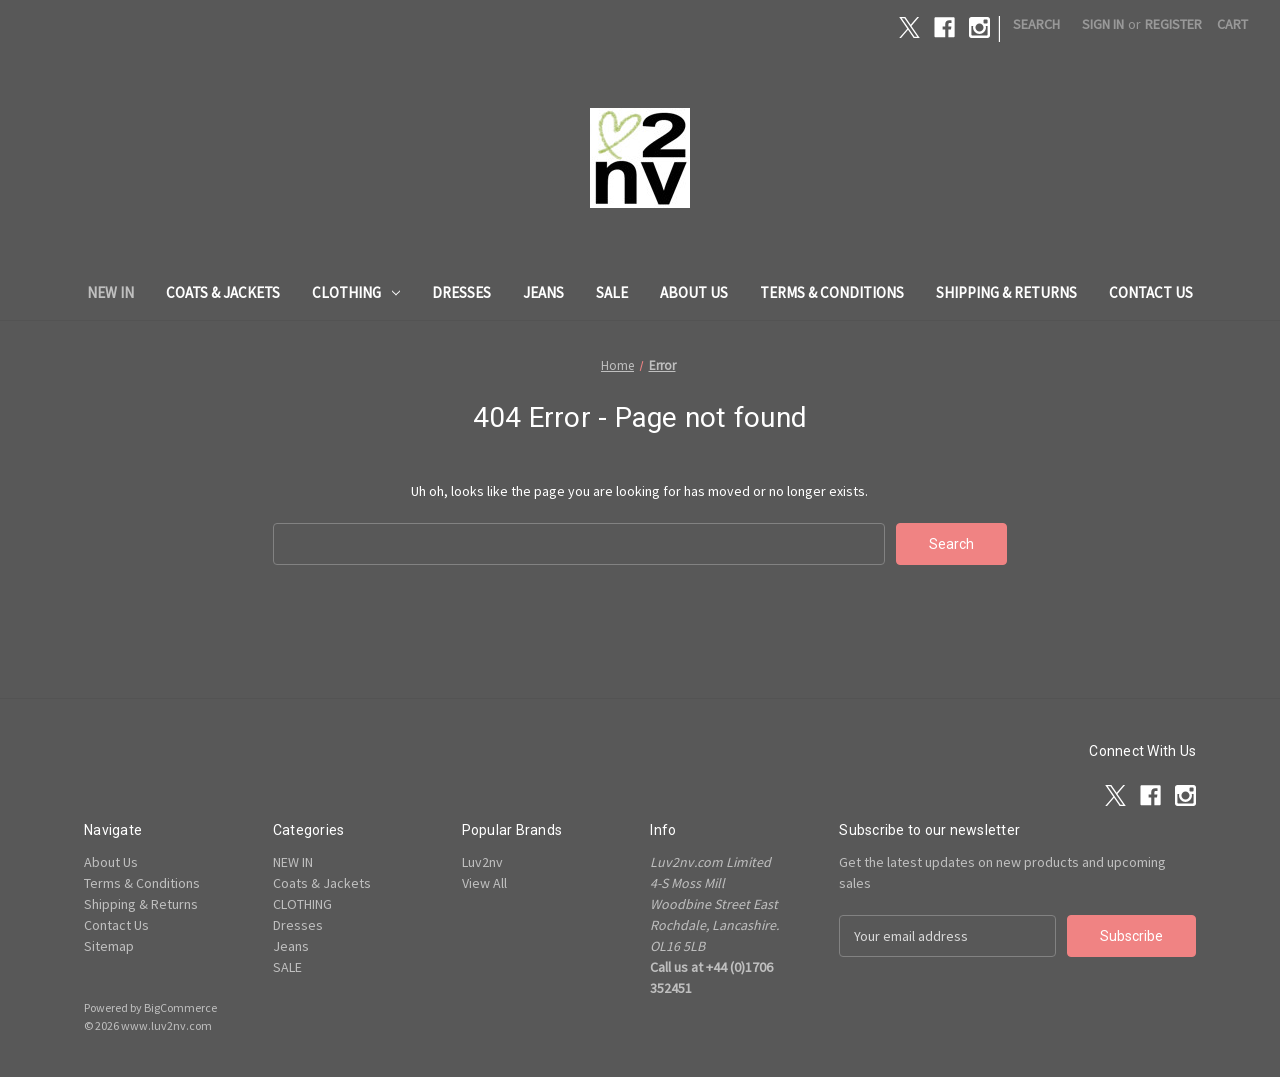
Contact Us (1151, 292)
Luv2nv (482, 862)
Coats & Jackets (223, 292)
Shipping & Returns (1006, 292)
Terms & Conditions (832, 292)
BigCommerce (180, 1007)
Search (1036, 24)
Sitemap (109, 946)
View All (484, 883)
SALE (612, 292)
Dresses (461, 292)
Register (1173, 24)
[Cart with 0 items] (1232, 24)
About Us (694, 292)
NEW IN (110, 292)
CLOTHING (356, 292)
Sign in (1103, 24)
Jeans (543, 292)
